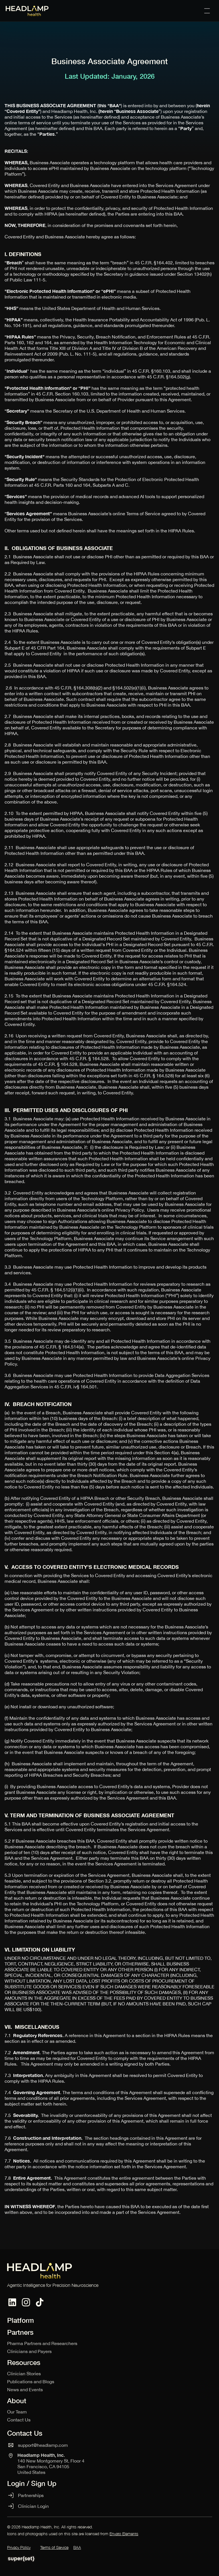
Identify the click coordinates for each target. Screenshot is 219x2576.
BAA (77, 2547)
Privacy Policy (19, 2547)
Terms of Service (54, 2547)
